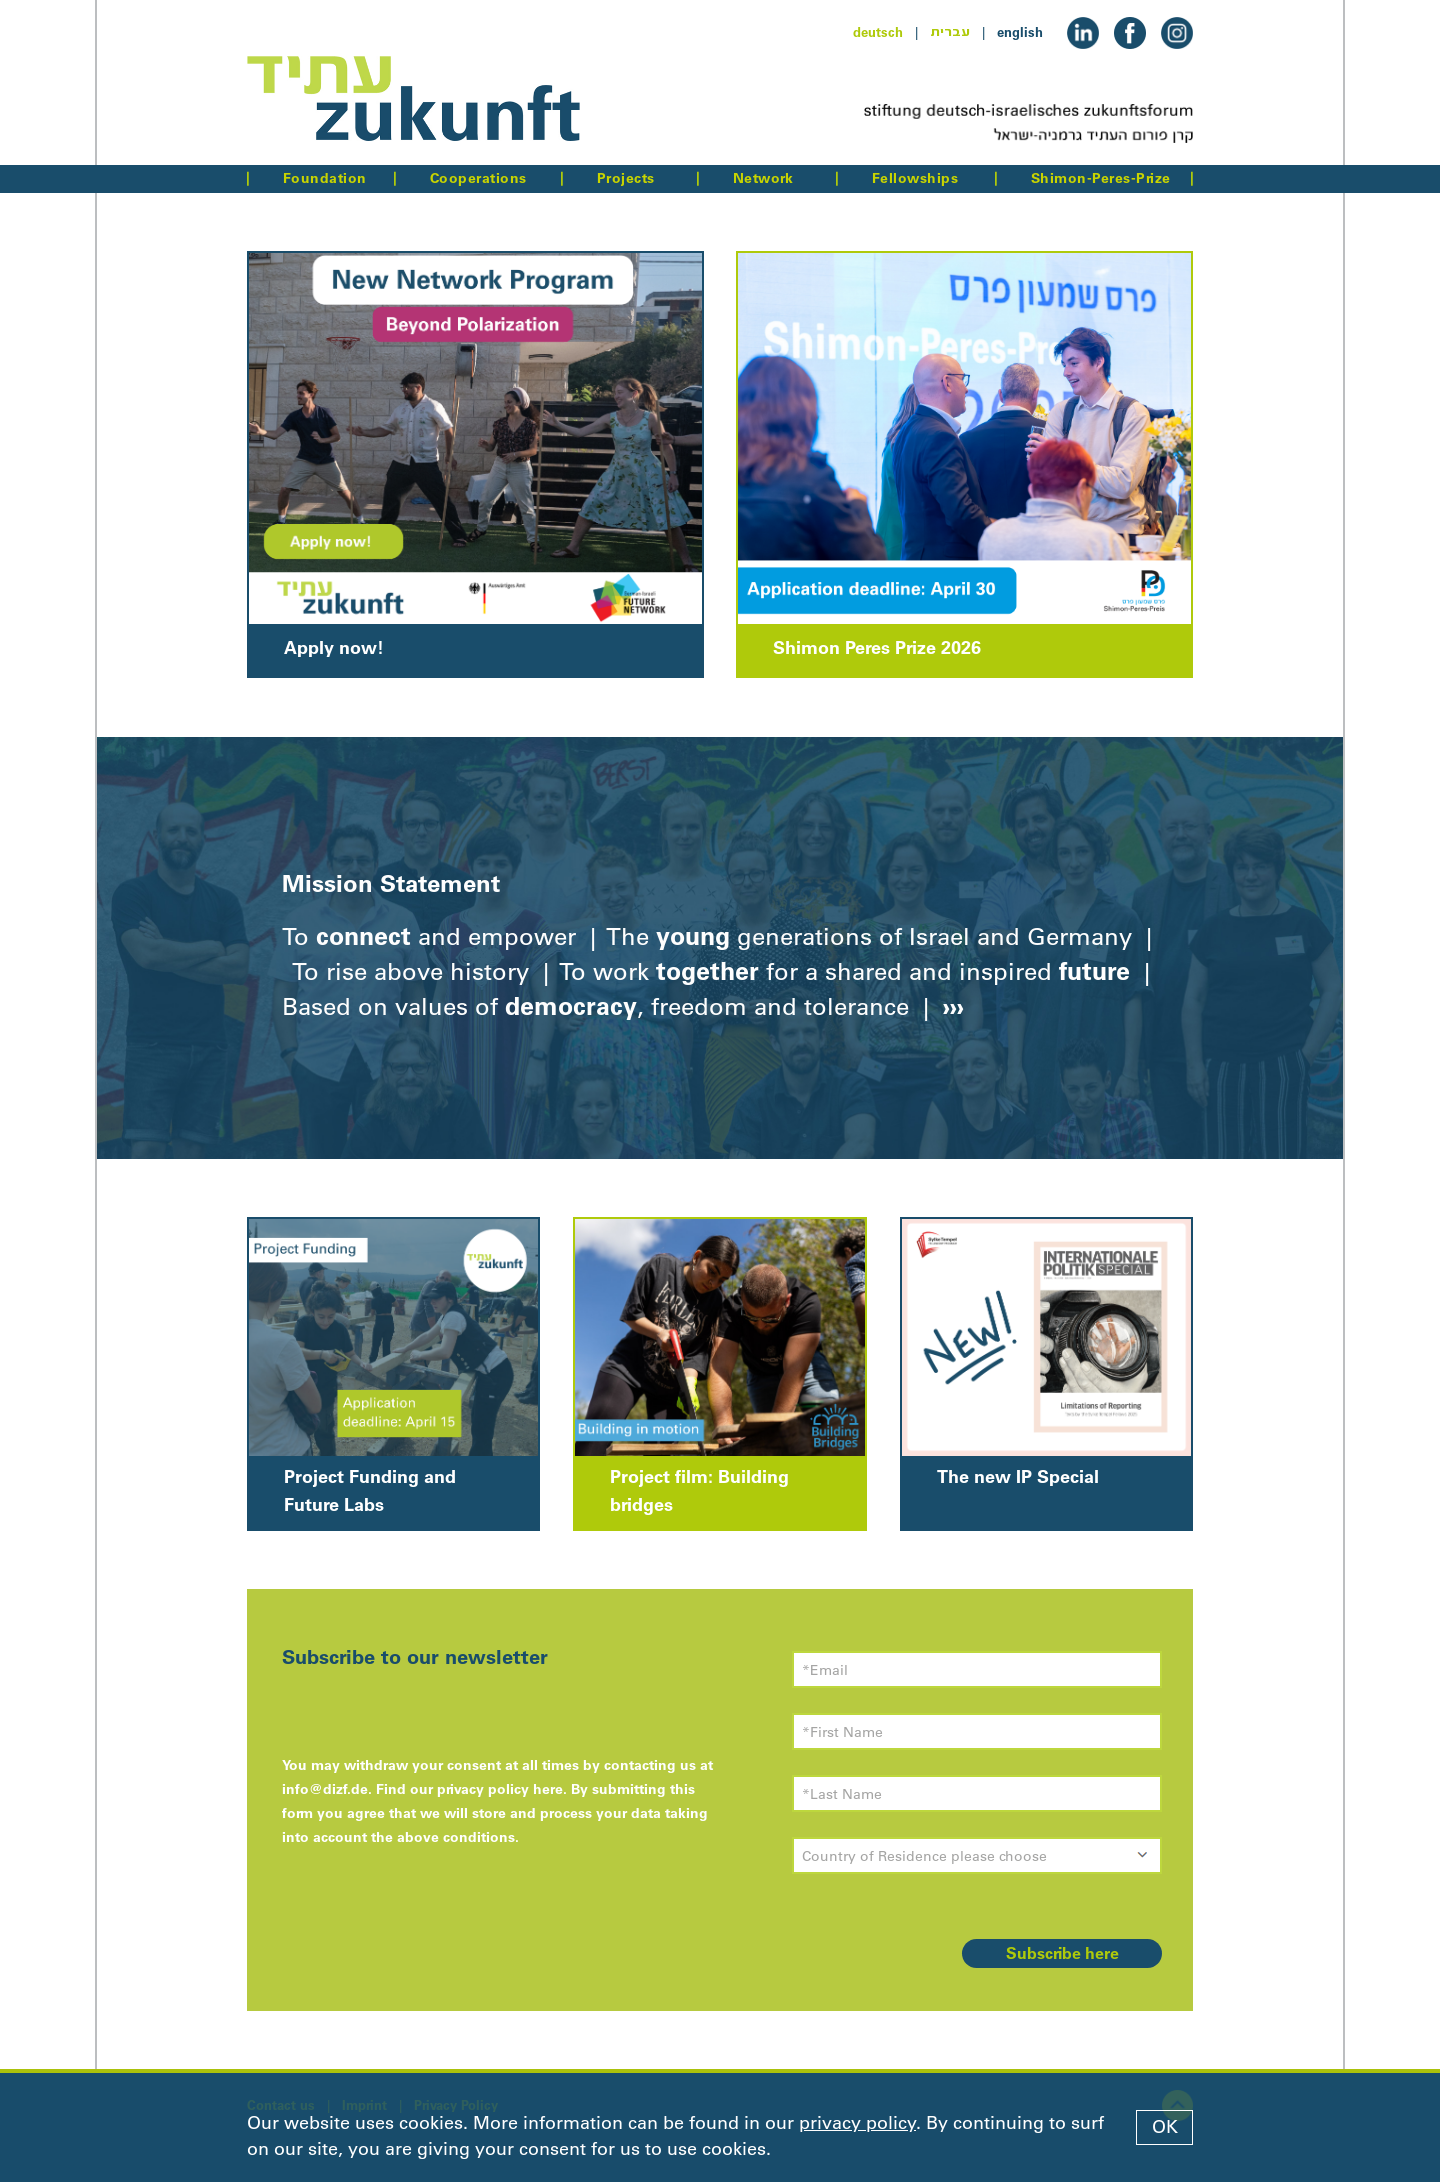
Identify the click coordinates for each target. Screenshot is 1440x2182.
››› (950, 1006)
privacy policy (857, 2123)
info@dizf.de (325, 1789)
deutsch (878, 32)
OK (1165, 2127)
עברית (950, 32)
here (548, 1789)
